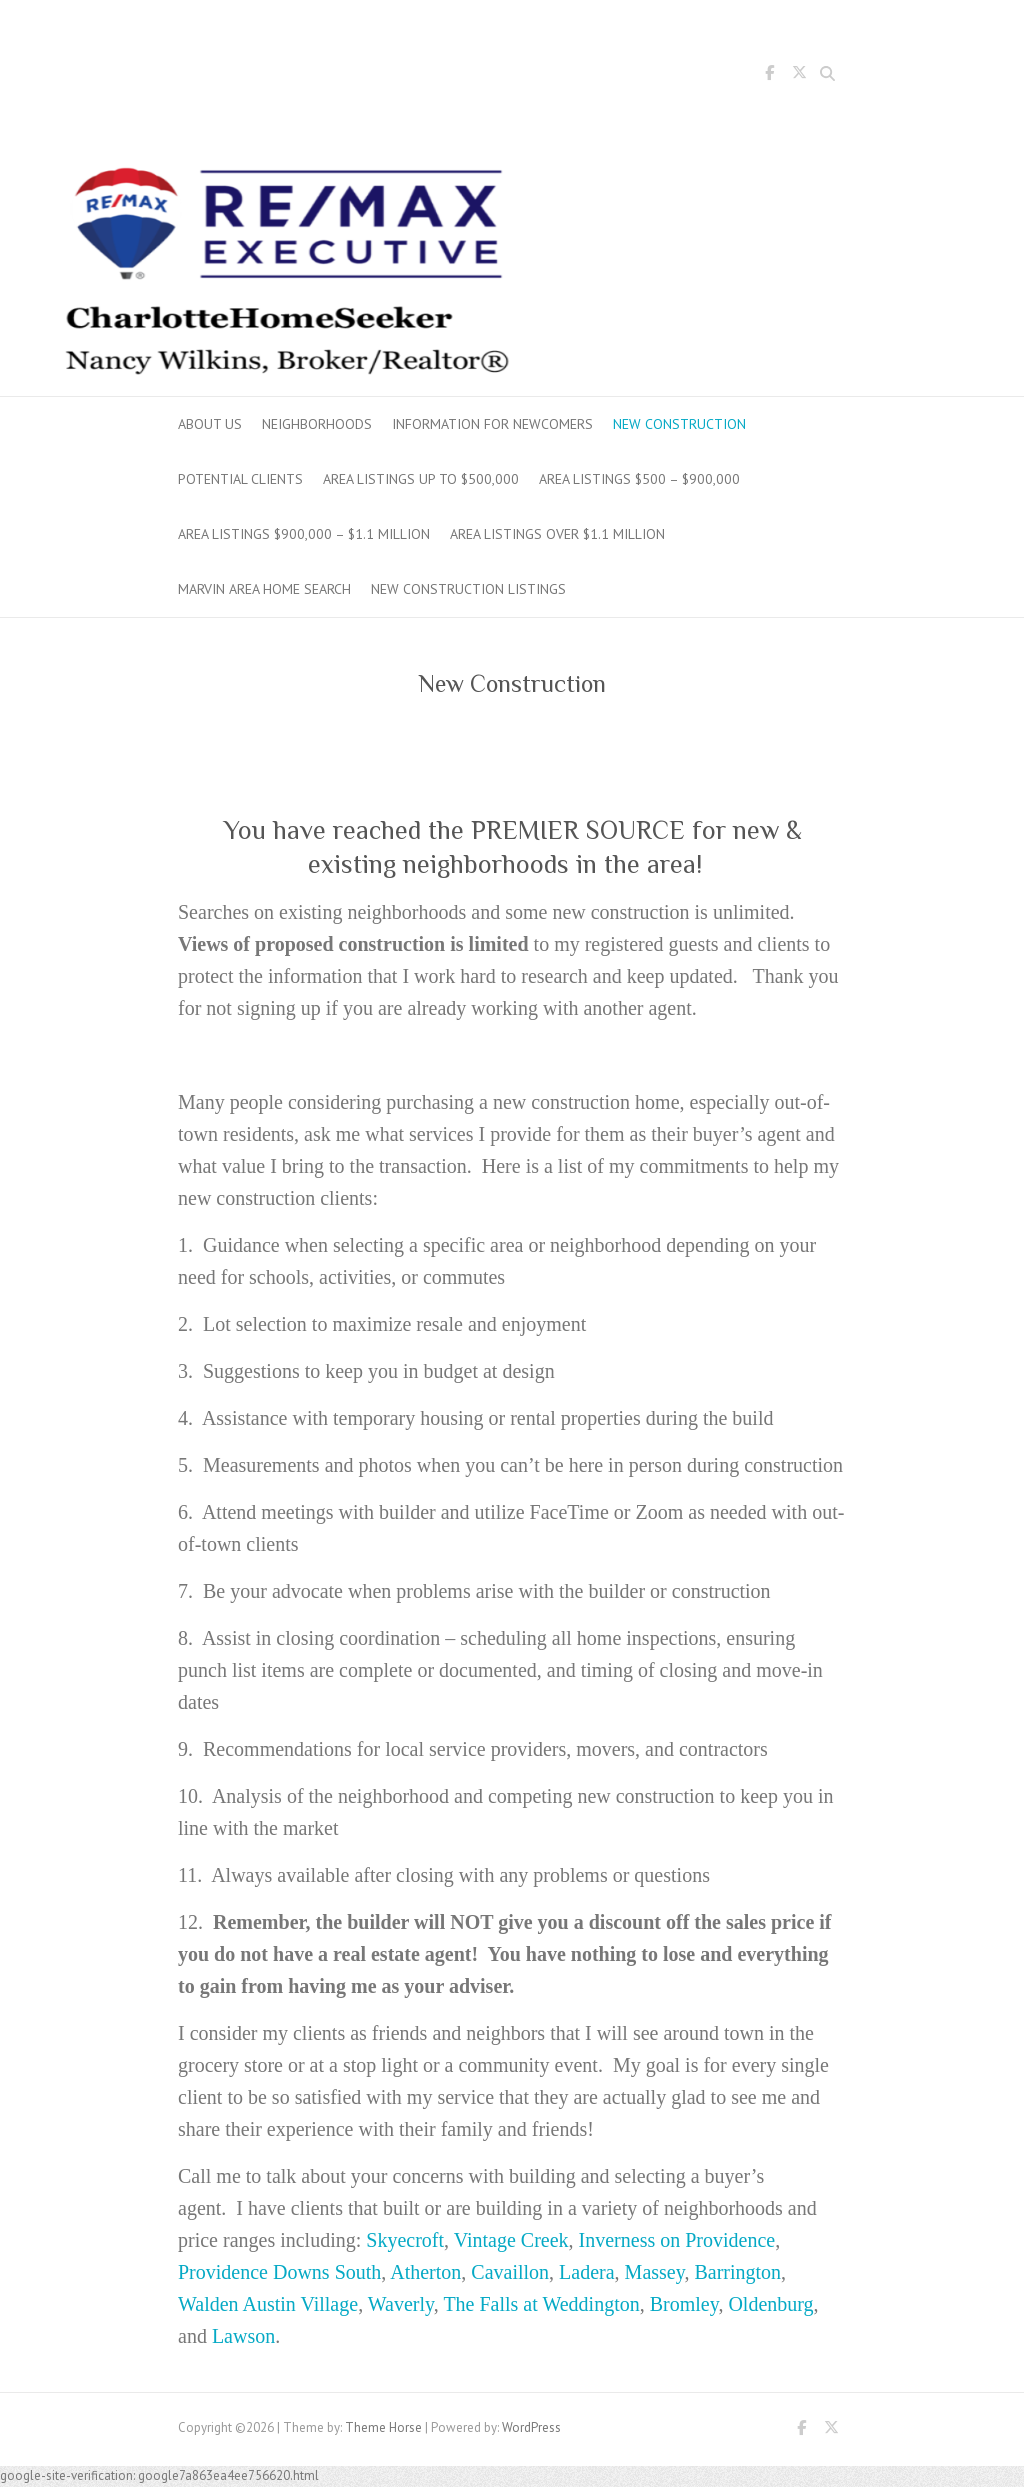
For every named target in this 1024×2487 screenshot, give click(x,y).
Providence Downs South (279, 2272)
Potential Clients (240, 479)
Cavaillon (510, 2272)
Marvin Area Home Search (264, 589)
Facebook (769, 76)
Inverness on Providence (677, 2240)
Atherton (425, 2272)
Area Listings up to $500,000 (421, 479)
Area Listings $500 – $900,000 (639, 479)
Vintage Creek (511, 2240)
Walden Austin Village (268, 2304)
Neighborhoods (317, 424)
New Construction (679, 424)
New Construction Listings (468, 589)
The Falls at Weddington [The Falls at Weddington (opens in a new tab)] (541, 2304)
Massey (655, 2272)
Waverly (401, 2304)
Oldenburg (770, 2304)
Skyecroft (405, 2240)
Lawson (243, 2336)
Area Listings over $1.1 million (557, 534)
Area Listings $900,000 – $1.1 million (304, 534)
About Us (210, 424)
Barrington (737, 2272)
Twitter (799, 76)
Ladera (587, 2272)
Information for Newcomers (492, 424)
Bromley (684, 2304)
